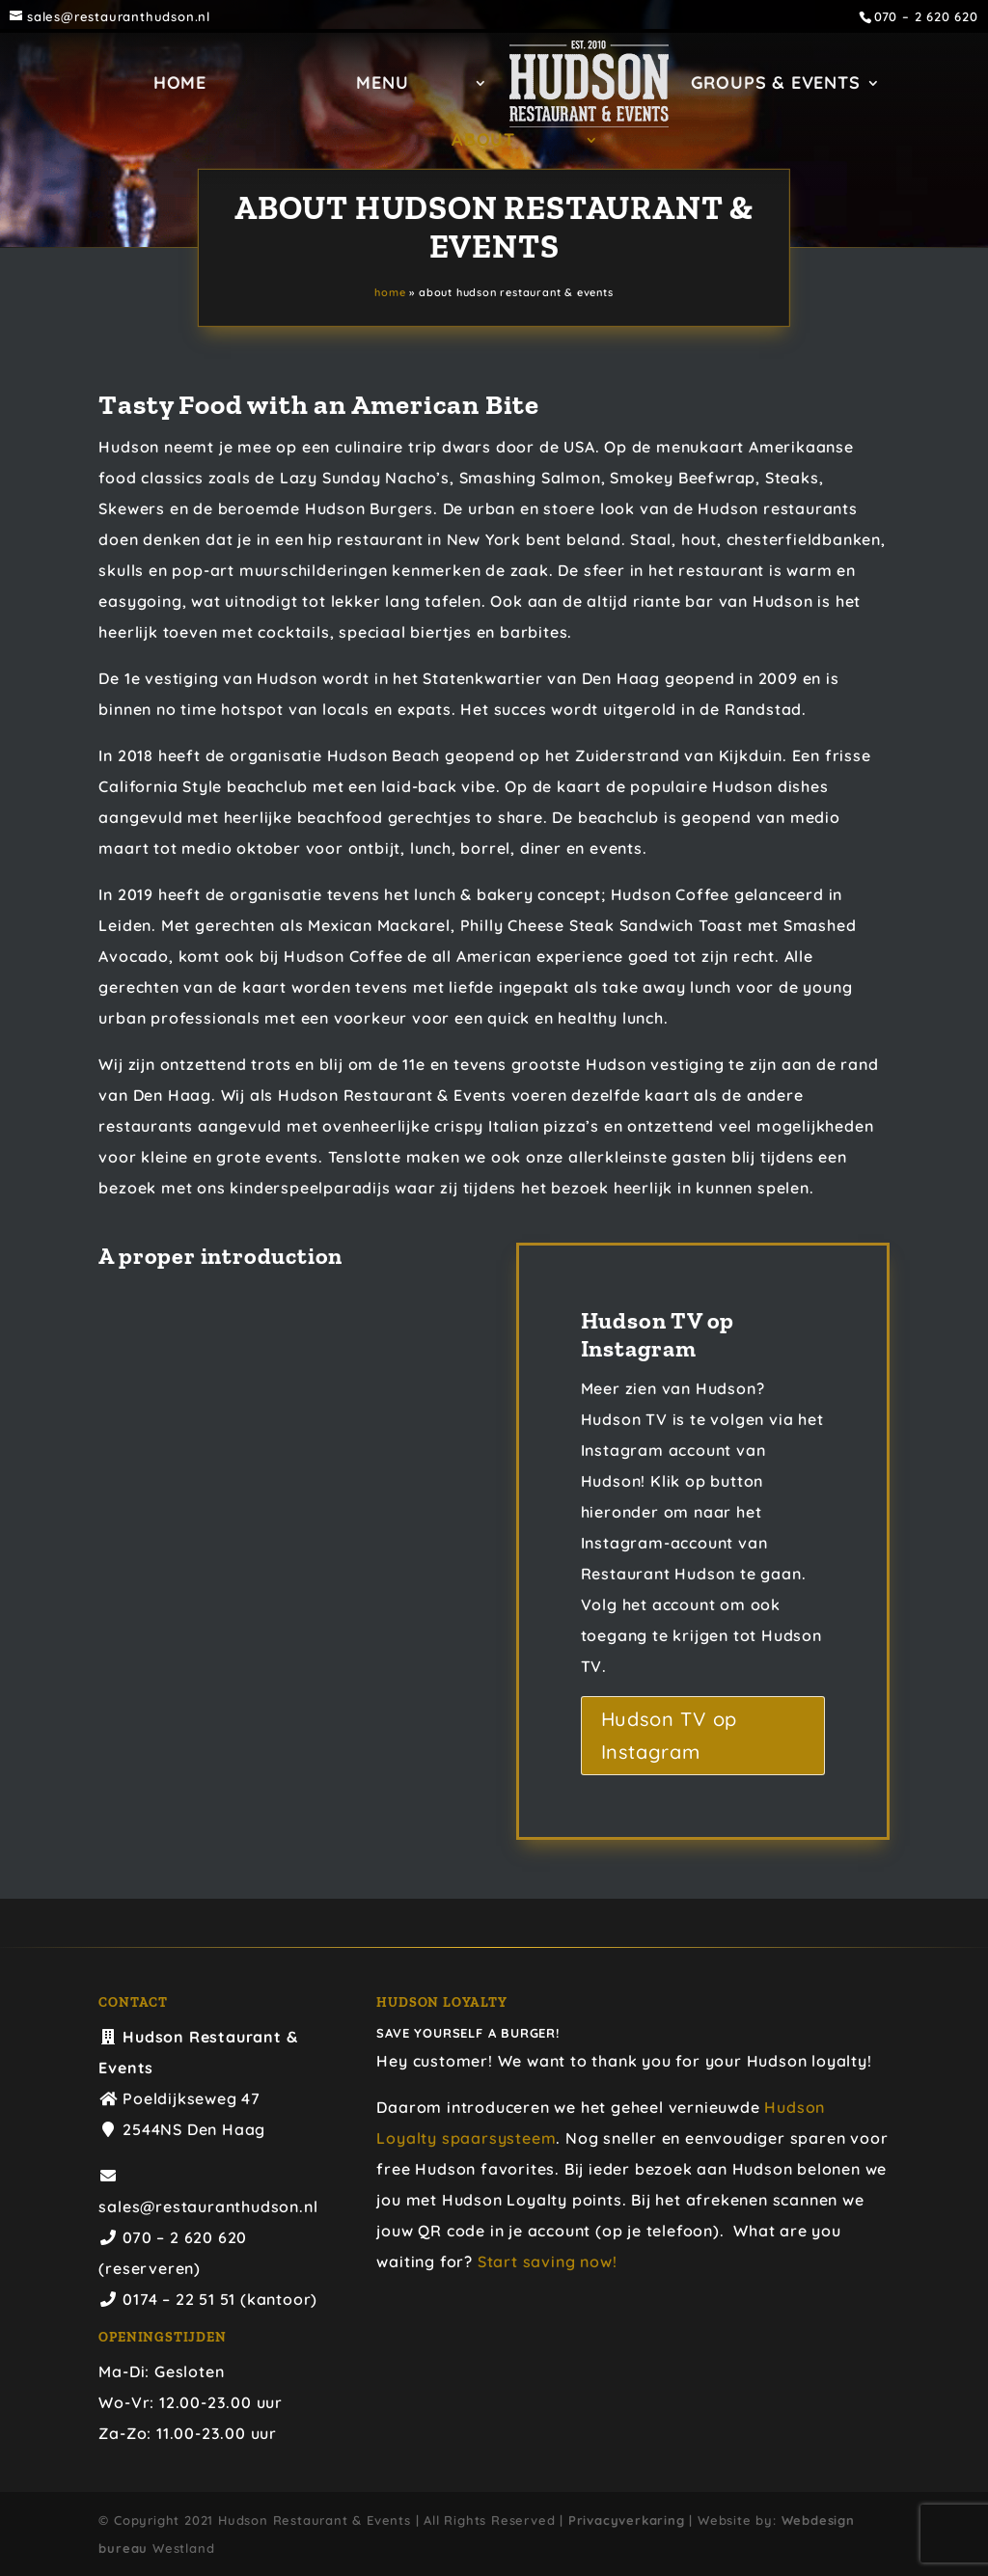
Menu (375, 85)
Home (172, 85)
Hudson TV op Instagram (669, 1735)
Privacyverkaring (626, 2520)
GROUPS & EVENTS (782, 85)
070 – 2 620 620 (926, 17)
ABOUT (483, 142)
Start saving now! (548, 2261)
